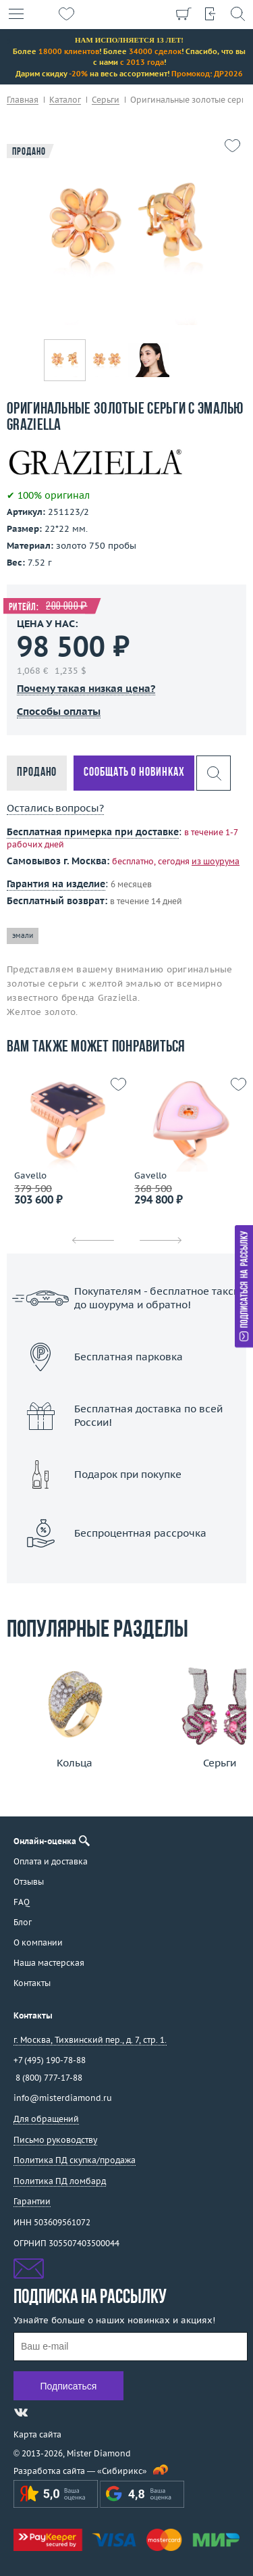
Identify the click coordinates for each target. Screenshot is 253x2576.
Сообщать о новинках (134, 772)
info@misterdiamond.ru (62, 2098)
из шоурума (216, 861)
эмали (22, 935)
